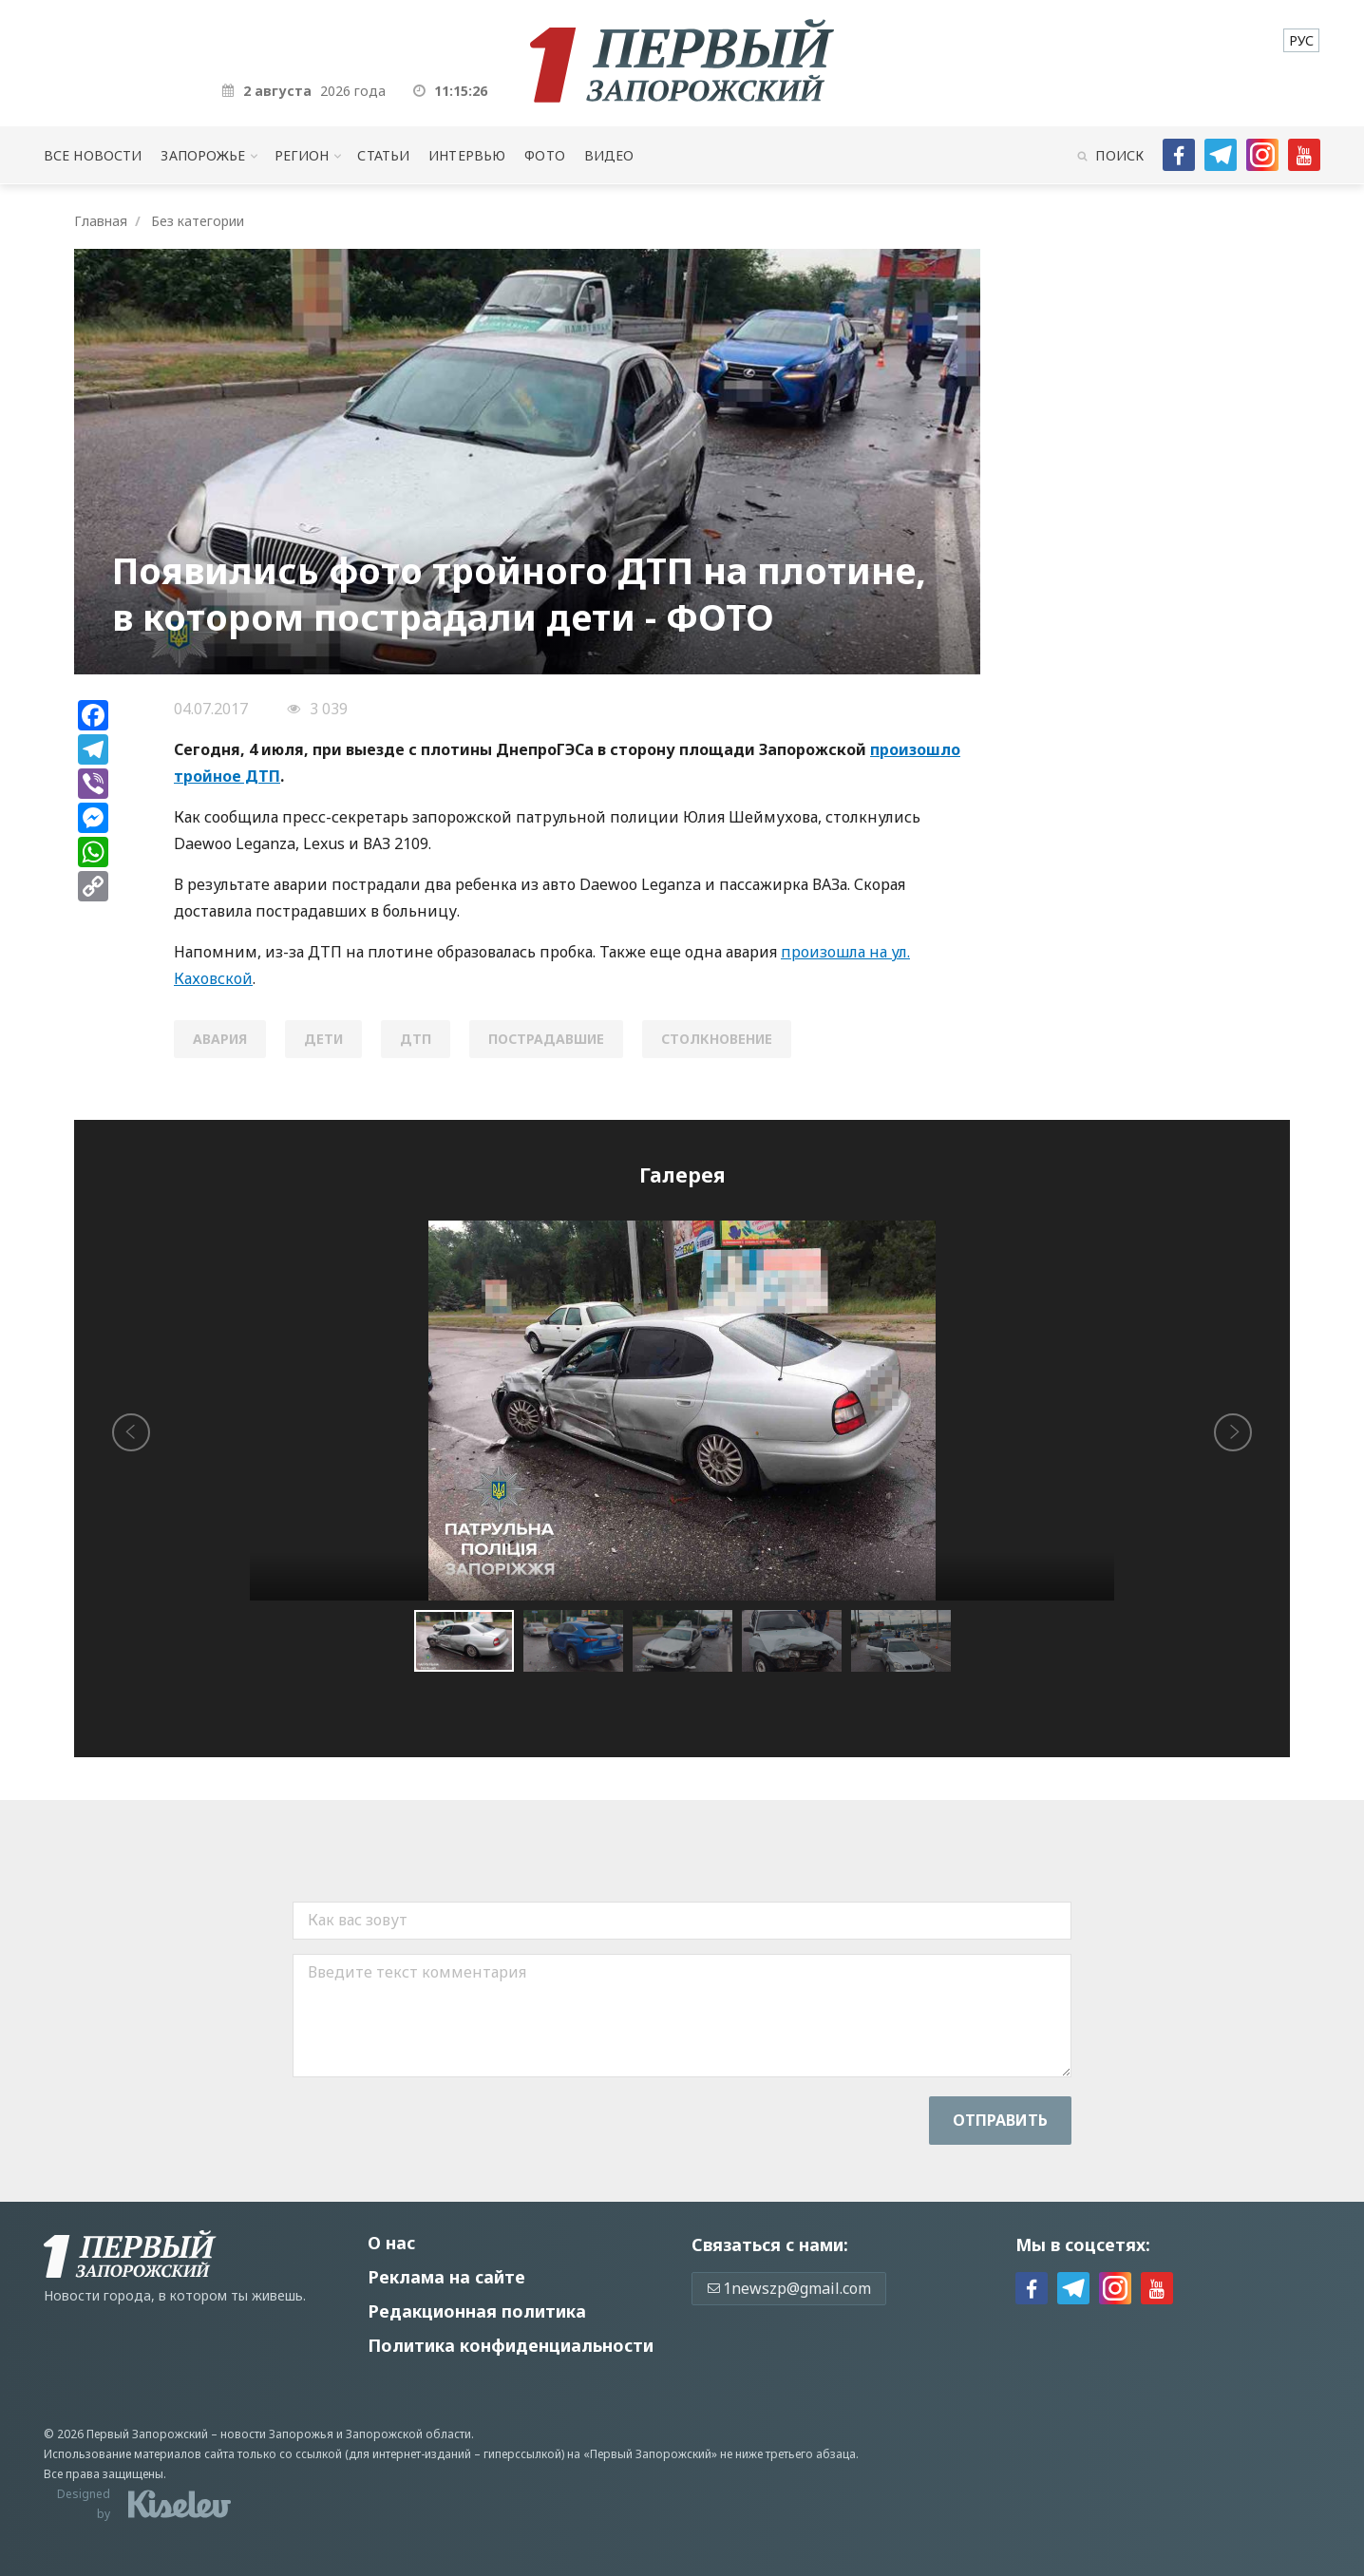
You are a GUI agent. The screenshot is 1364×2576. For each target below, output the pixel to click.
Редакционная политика (477, 2311)
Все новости (93, 155)
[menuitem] (1301, 40)
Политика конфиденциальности (511, 2345)
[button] (578, 1641)
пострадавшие (546, 1039)
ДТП (415, 1039)
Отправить (1000, 2120)
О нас (391, 2242)
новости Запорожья (276, 2434)
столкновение (716, 1039)
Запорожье (203, 155)
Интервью (466, 155)
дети (323, 1039)
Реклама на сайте (446, 2276)
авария (220, 1039)
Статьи (383, 155)
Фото (544, 155)
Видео (609, 155)
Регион (302, 155)
